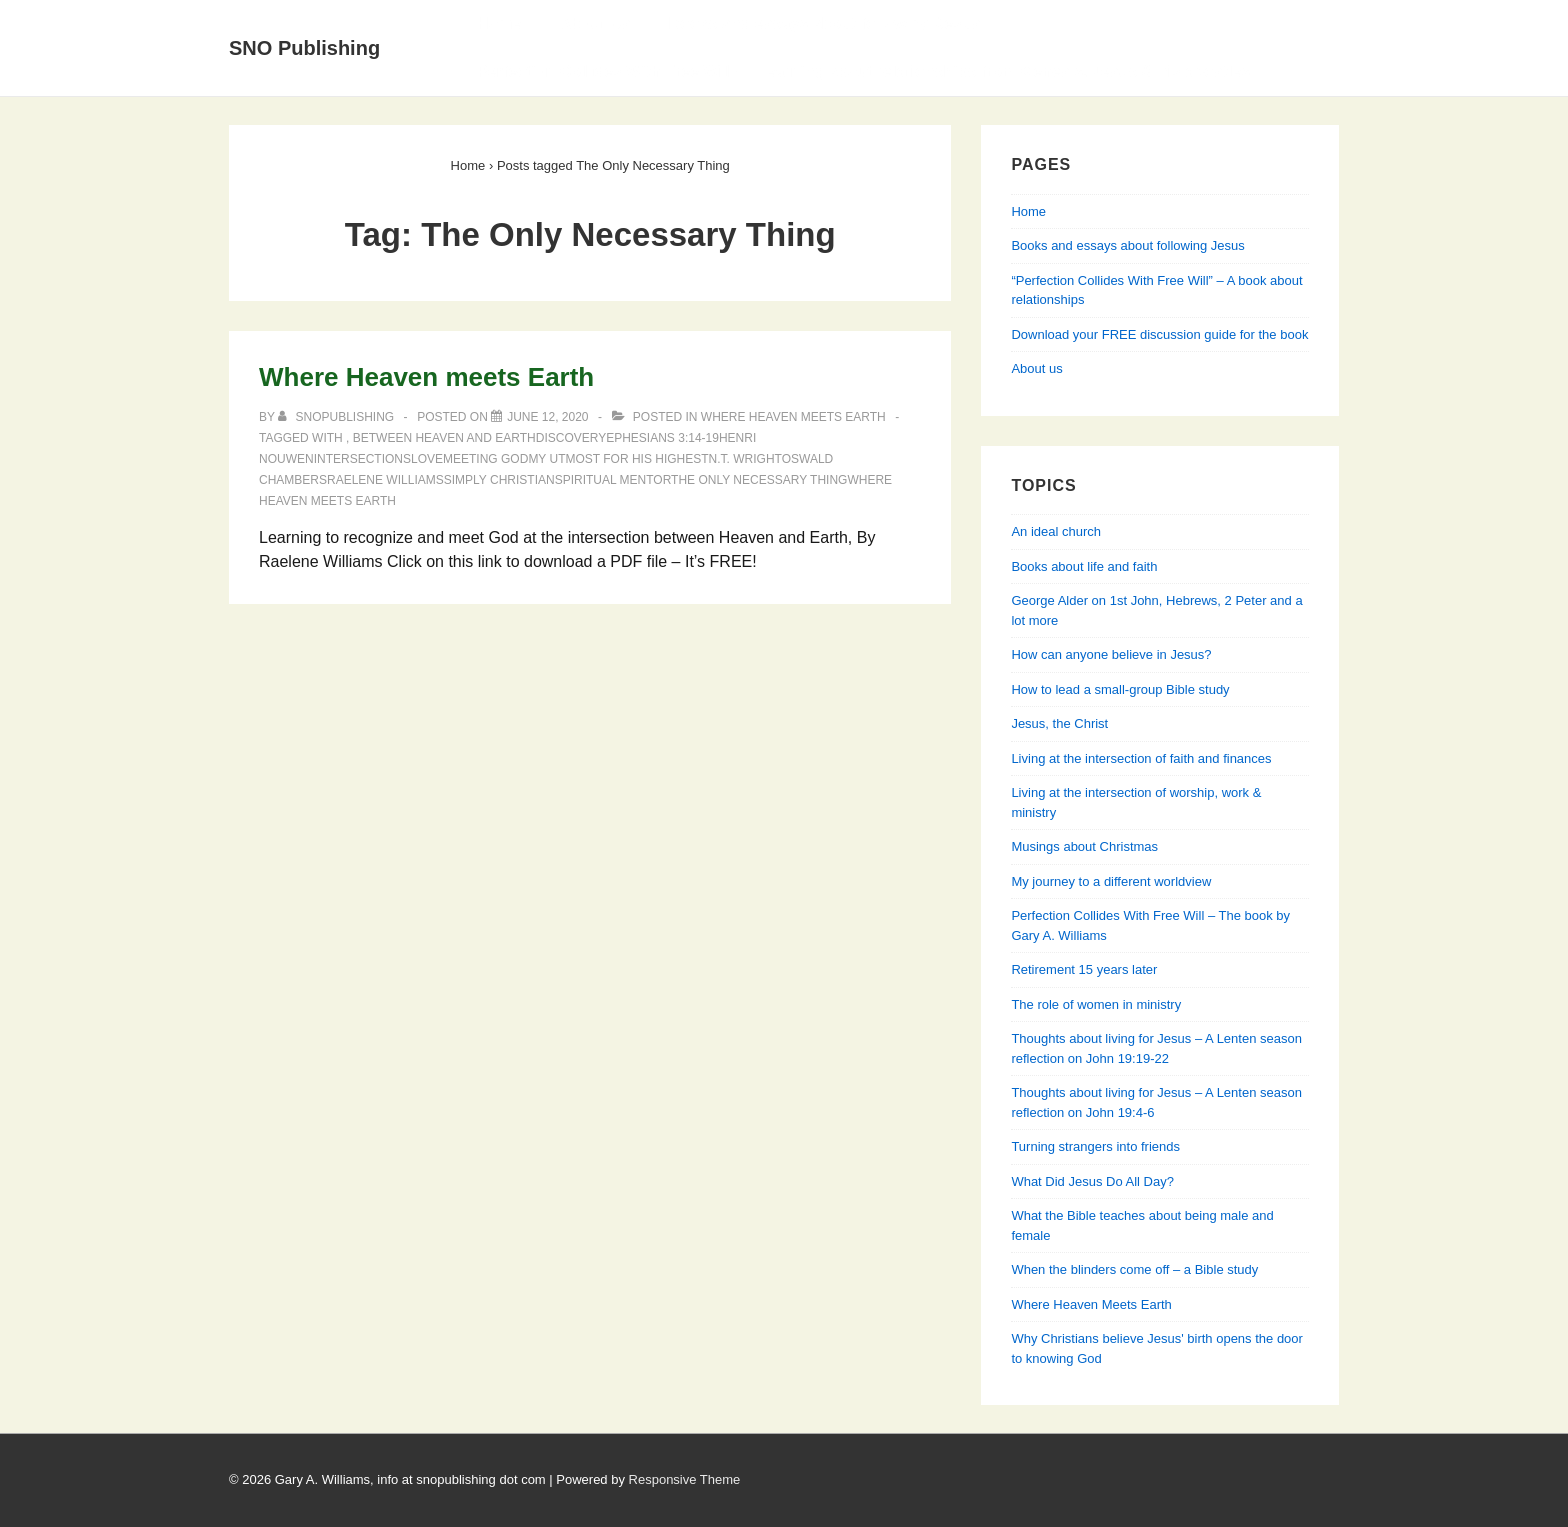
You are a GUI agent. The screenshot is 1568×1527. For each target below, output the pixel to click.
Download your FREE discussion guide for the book (1159, 334)
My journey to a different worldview (1111, 881)
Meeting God (485, 459)
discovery (571, 438)
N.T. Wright (745, 459)
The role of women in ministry (1096, 1004)
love (427, 459)
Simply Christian (499, 480)
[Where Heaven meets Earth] (547, 417)
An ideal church (1056, 531)
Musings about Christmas (1084, 846)
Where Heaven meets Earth (426, 377)
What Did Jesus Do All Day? (1092, 1181)
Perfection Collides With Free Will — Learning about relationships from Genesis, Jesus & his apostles (863, 71)
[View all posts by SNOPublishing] (337, 417)
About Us (594, 23)
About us (1036, 368)
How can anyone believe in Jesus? (1111, 654)
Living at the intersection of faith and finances (1141, 758)
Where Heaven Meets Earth (793, 417)
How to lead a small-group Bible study (1120, 689)
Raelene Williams (385, 480)
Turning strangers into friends (1095, 1146)
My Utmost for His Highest (618, 459)
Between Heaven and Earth (444, 438)
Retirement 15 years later (1084, 969)
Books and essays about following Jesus (825, 23)
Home (499, 23)
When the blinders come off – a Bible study (1134, 1269)
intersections (362, 459)
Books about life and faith (1084, 566)
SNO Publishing (304, 48)
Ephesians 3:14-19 (662, 438)
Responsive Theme (685, 1479)
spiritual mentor (613, 480)
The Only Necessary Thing (759, 480)
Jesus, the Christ (1059, 723)
